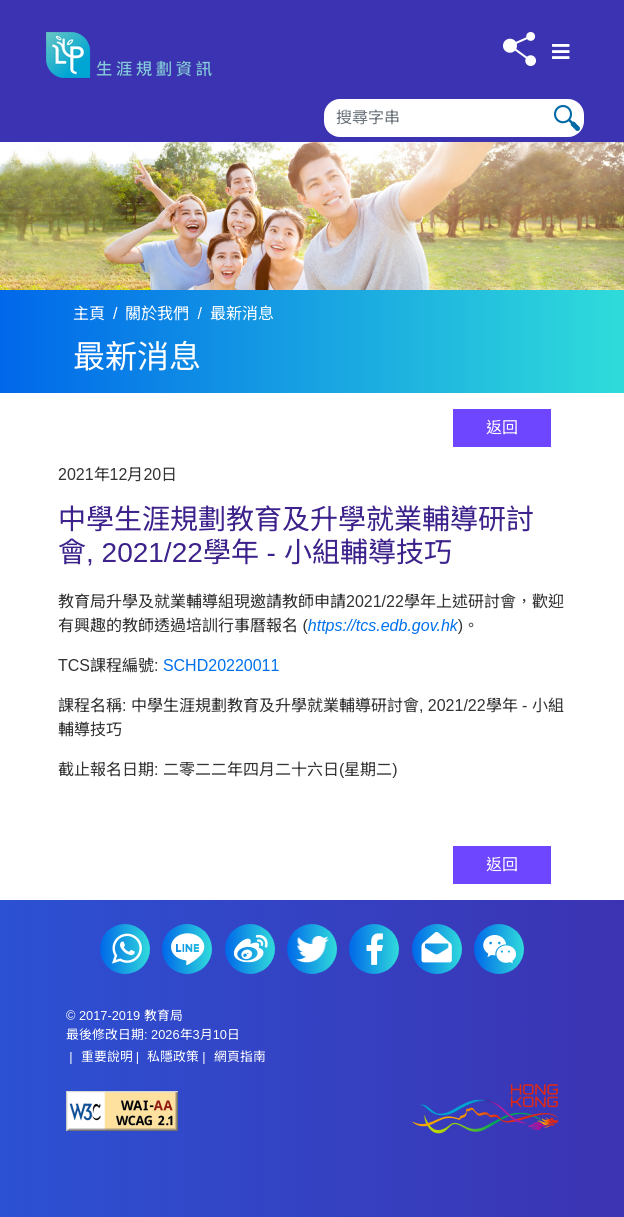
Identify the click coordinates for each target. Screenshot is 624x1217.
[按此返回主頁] (136, 55)
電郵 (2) (437, 949)
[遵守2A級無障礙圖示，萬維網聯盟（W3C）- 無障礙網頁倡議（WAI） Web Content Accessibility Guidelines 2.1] (189, 1111)
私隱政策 (173, 1056)
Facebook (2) (374, 949)
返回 (502, 427)
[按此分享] (519, 49)
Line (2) (187, 949)
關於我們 (157, 313)
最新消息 (242, 313)
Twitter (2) (312, 949)
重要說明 (107, 1056)
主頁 (89, 313)
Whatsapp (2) (125, 949)
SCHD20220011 (221, 665)
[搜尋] (454, 118)
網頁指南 (240, 1056)
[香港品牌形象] (435, 1110)
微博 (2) (250, 949)
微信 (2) (499, 949)
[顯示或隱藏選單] (561, 52)
